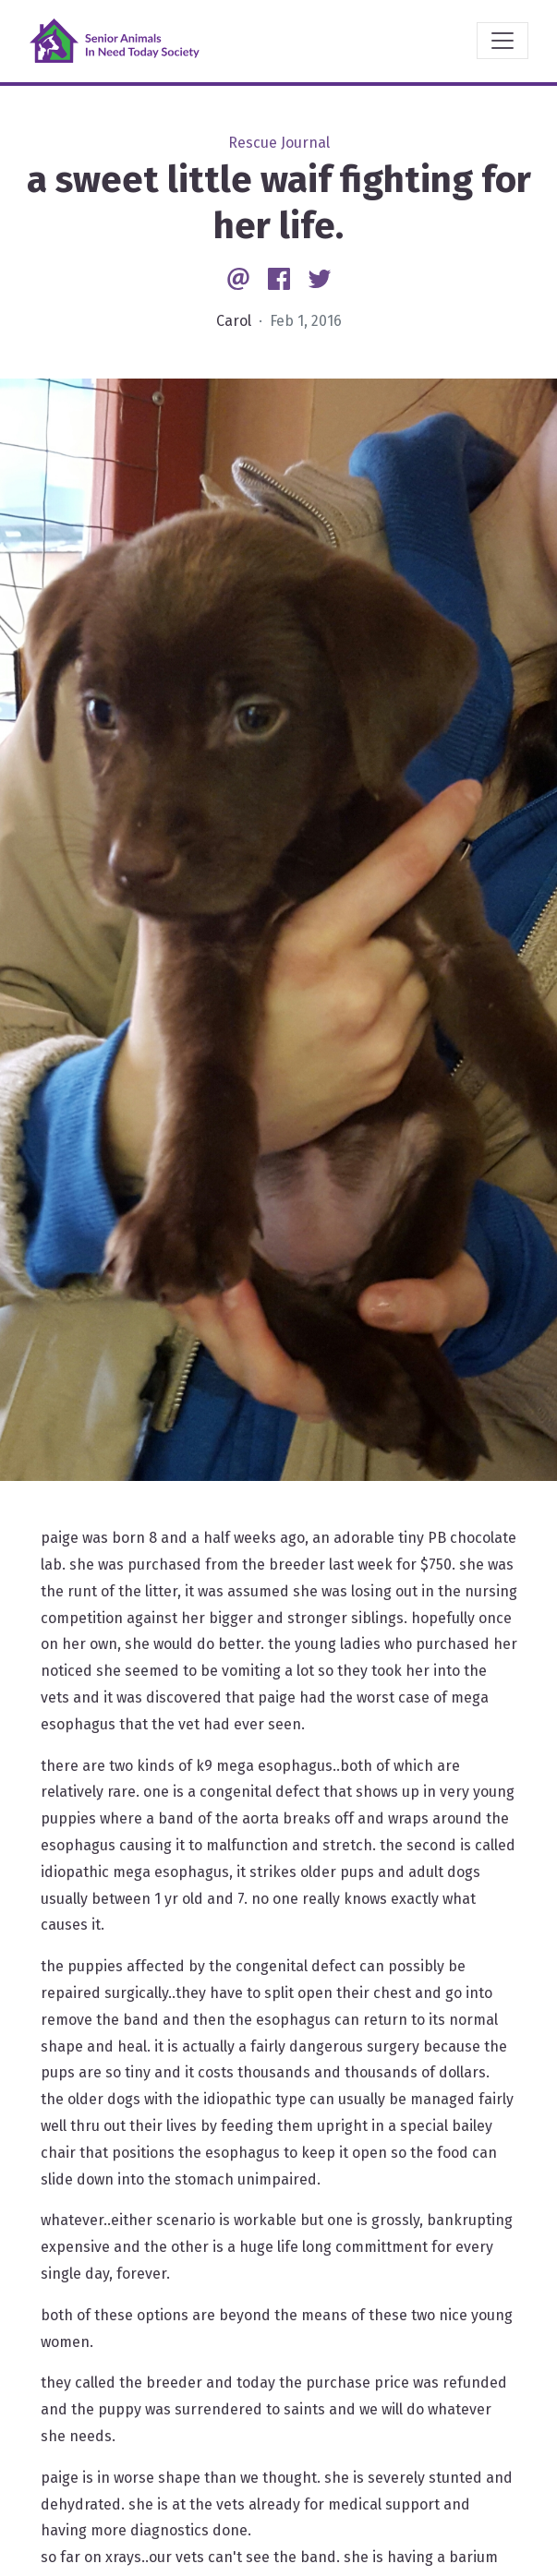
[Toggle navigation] (502, 40)
